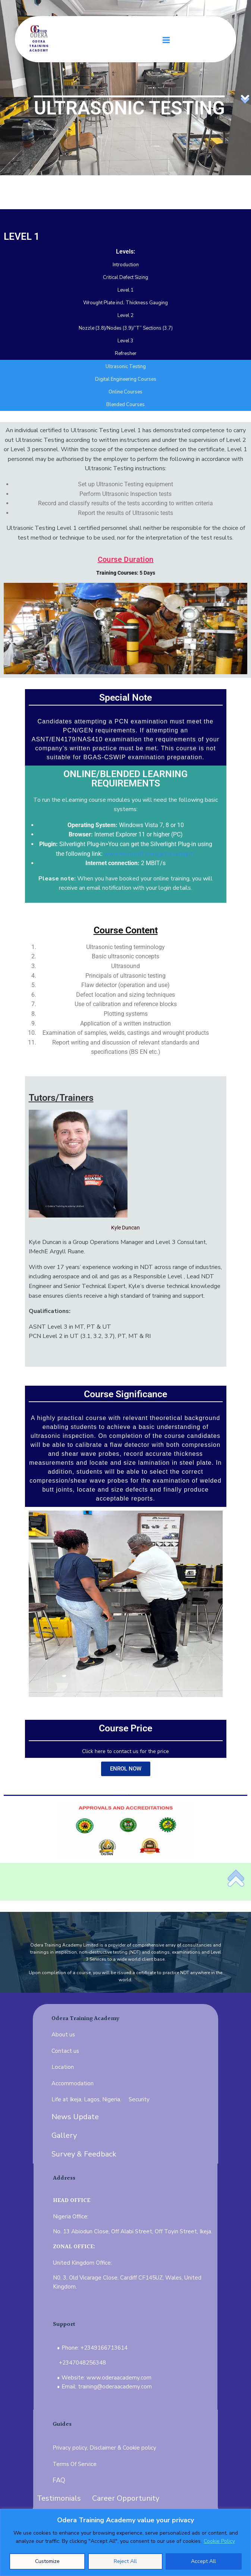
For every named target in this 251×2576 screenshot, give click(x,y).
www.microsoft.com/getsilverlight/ (149, 854)
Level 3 (125, 340)
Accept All (203, 2561)
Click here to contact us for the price (125, 1751)
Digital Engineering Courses (125, 379)
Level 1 (125, 290)
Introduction (126, 264)
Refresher (126, 353)
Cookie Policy (219, 2541)
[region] (125, 2542)
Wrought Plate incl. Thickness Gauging (125, 302)
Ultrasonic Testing (126, 366)
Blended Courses (125, 404)
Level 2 (125, 315)
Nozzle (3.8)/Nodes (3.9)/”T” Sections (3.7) (126, 328)
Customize (47, 2561)
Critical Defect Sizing (125, 277)
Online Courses (125, 392)
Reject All (125, 2561)
